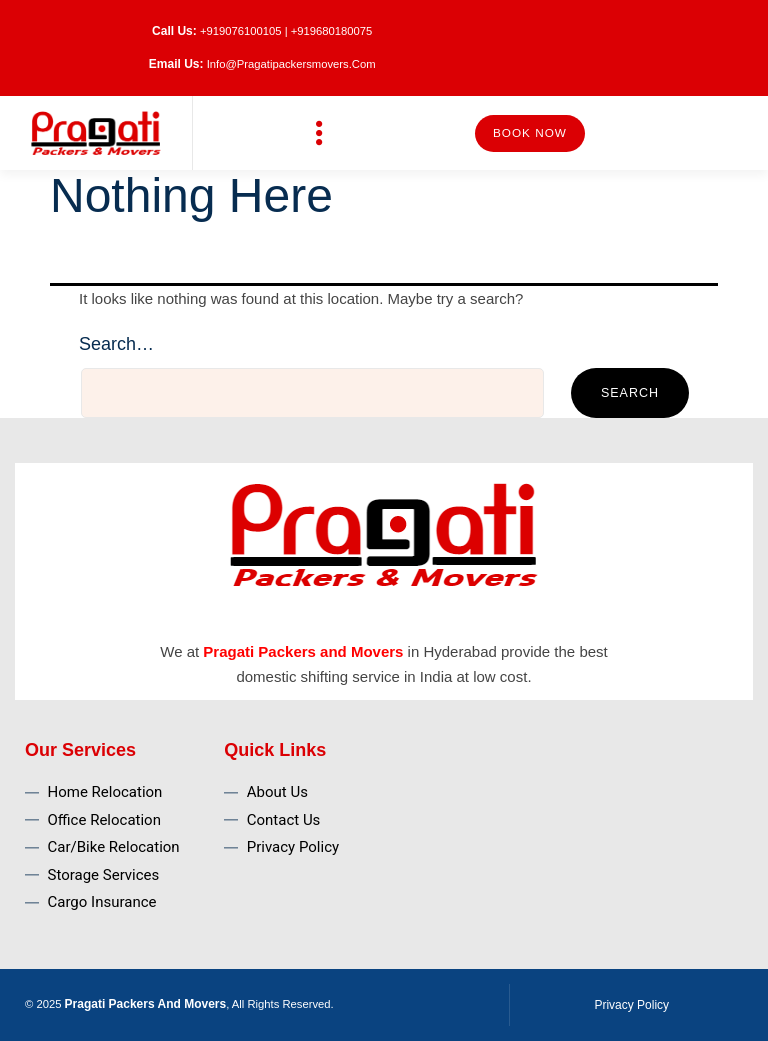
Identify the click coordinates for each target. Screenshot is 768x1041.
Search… (116, 344)
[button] (319, 133)
